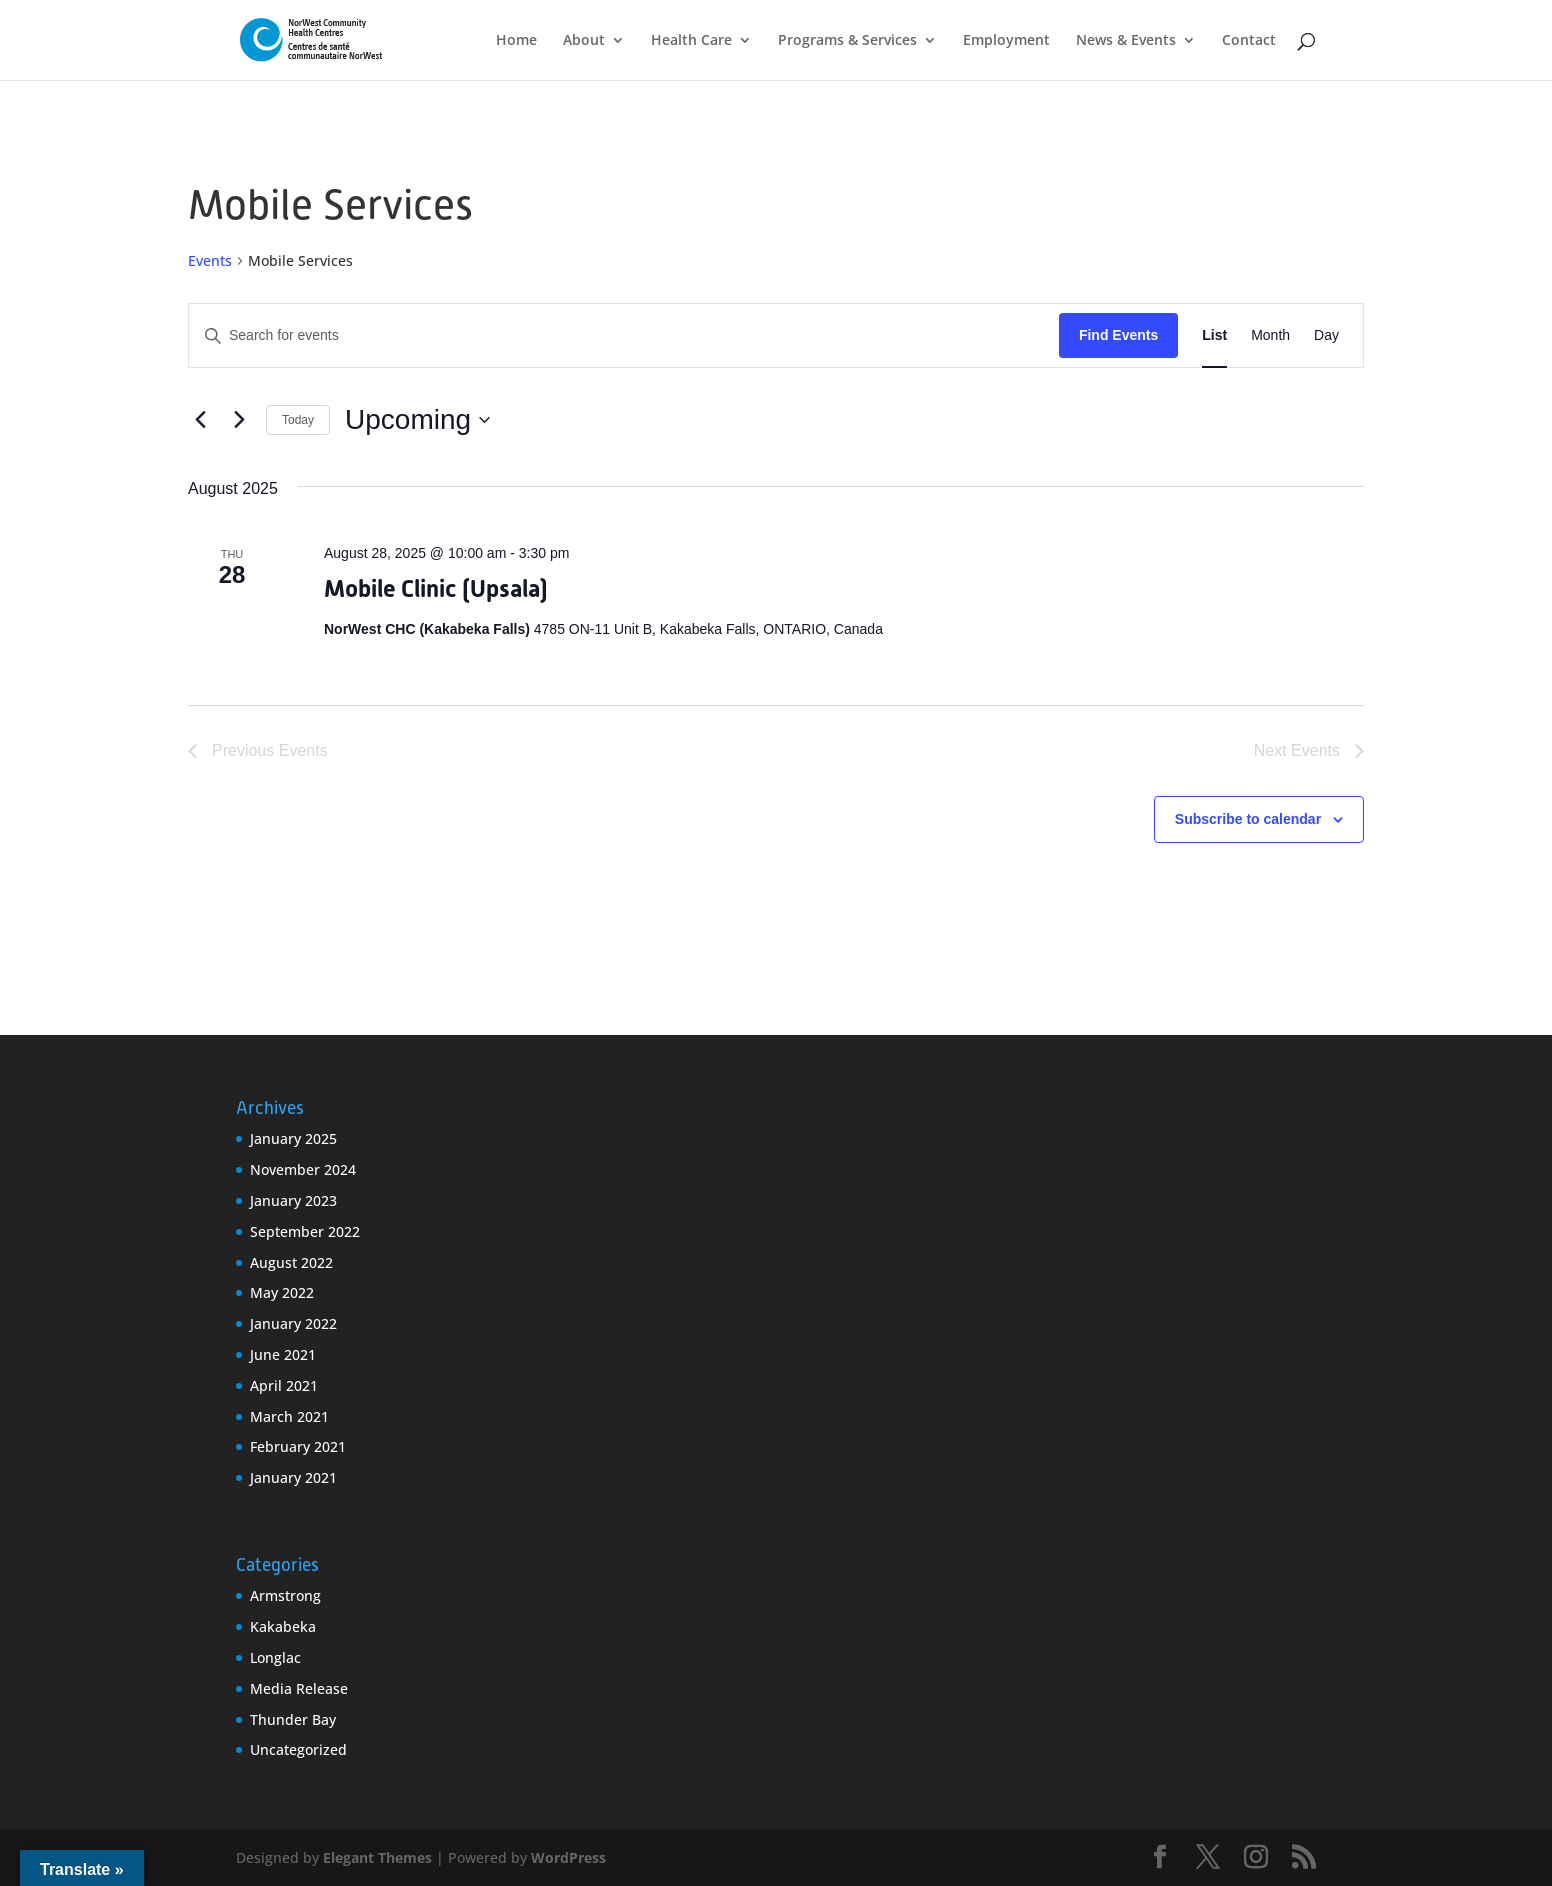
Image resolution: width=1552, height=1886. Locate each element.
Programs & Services (847, 41)
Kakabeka (283, 1626)
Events (210, 260)
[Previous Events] (200, 420)
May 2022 (282, 1292)
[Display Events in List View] (1214, 335)
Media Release (299, 1688)
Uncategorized (298, 1749)
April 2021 (284, 1385)
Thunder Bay (293, 1719)
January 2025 (293, 1138)
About (584, 41)
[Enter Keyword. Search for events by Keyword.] (624, 335)
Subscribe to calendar (1248, 819)
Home (516, 41)
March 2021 (289, 1416)
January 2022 (293, 1323)
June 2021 (283, 1354)
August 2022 (291, 1262)
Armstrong (285, 1595)
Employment (1006, 41)
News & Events (1126, 41)
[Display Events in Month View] (1270, 335)
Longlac (275, 1657)
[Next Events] (239, 420)
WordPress (568, 1857)
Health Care (691, 41)
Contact (1249, 41)
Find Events (1118, 335)
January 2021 (293, 1477)
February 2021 (298, 1446)
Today (298, 420)
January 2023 (293, 1200)
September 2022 (305, 1231)
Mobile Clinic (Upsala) (436, 589)
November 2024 (303, 1169)
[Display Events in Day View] (1326, 335)
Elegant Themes (377, 1857)
